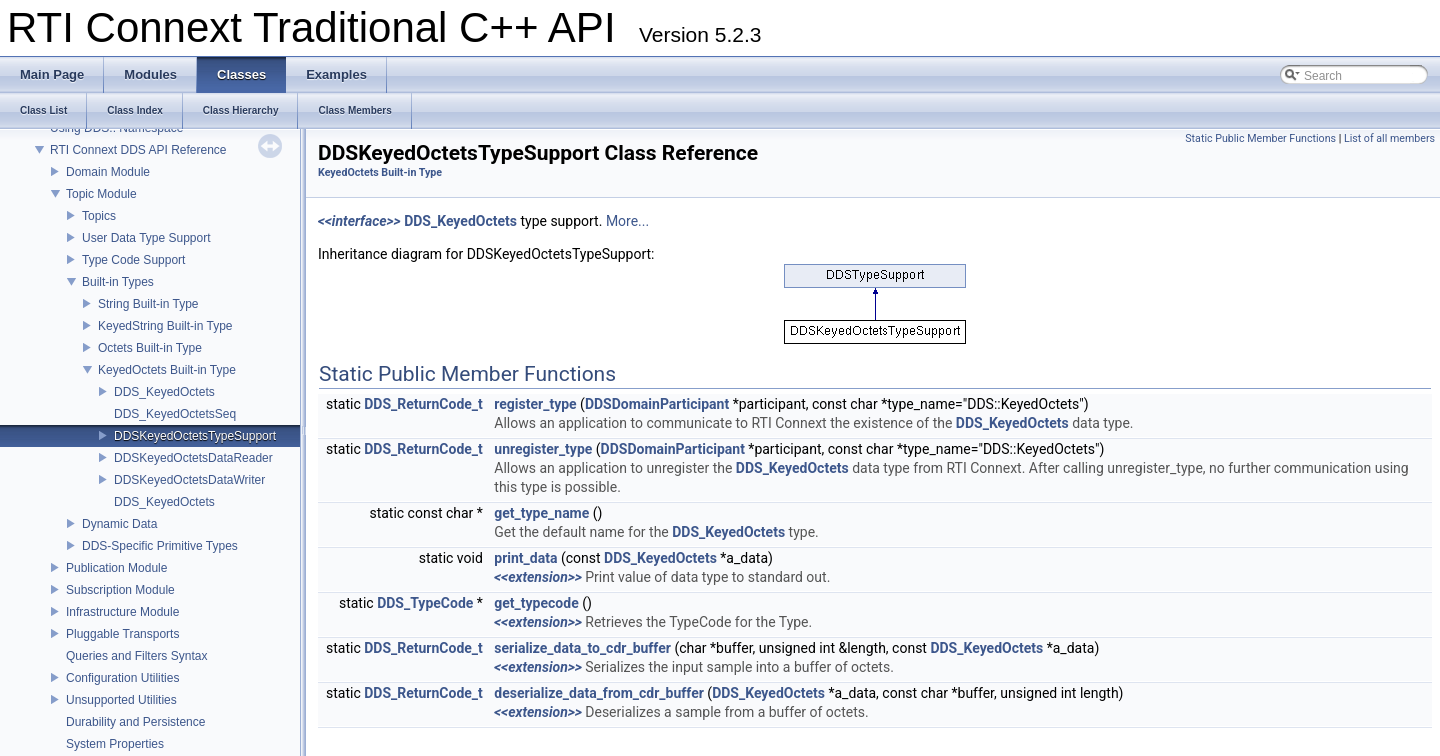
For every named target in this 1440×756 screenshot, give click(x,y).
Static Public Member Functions (1260, 138)
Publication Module (116, 568)
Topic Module (101, 194)
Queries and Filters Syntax (136, 656)
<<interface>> (359, 221)
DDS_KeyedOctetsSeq (175, 414)
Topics (99, 216)
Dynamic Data (119, 524)
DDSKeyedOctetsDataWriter (189, 480)
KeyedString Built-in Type (165, 326)
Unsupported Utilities (121, 700)
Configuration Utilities (122, 678)
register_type (535, 404)
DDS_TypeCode (425, 603)
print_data (525, 558)
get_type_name (541, 513)
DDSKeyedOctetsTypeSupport (195, 436)
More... (627, 221)
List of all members (1389, 138)
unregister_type (543, 449)
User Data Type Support (146, 238)
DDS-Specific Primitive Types (160, 546)
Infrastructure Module (122, 612)
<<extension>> (538, 577)
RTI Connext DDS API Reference (138, 150)
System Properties (115, 744)
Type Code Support (133, 260)
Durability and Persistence (135, 722)
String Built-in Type (148, 304)
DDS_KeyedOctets (164, 392)
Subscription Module (120, 590)
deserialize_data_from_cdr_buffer (599, 693)
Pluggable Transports (122, 634)
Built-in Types (118, 282)
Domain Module (108, 172)
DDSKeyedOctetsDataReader (193, 458)
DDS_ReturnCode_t (423, 404)
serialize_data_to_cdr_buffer (582, 648)
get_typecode (536, 603)
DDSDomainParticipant (657, 404)
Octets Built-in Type (150, 348)
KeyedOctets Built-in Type (167, 370)
